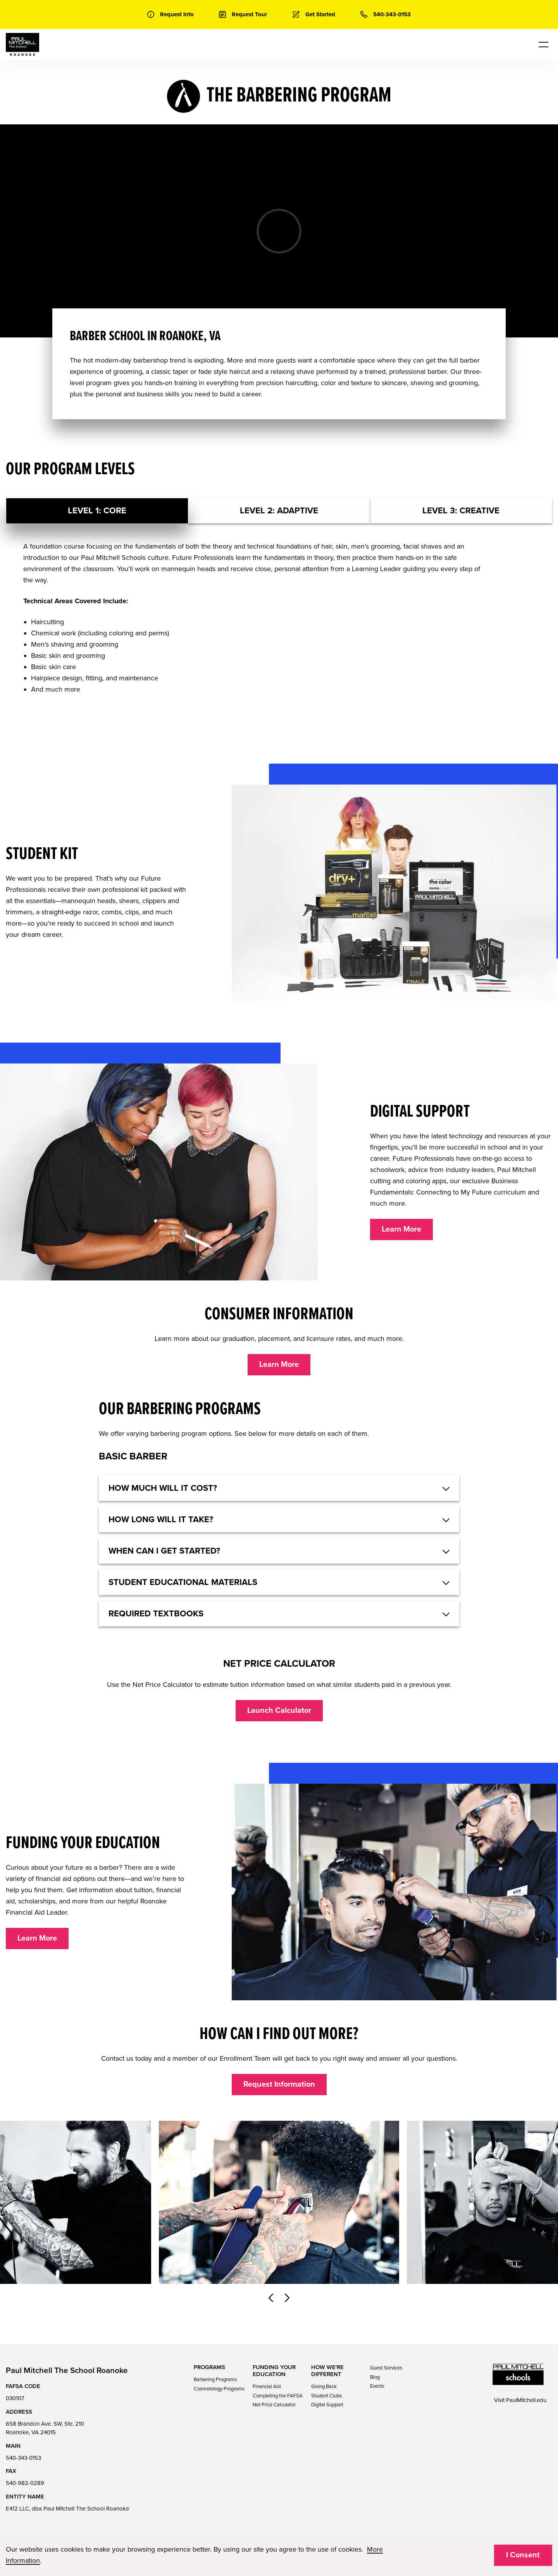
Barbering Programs (215, 2379)
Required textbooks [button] (155, 1614)
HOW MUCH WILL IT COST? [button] (162, 1488)
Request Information (279, 2084)
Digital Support (327, 2405)
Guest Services (386, 2368)
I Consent (523, 2555)
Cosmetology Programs (219, 2389)
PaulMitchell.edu (526, 2400)
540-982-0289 (25, 2483)
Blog (375, 2377)
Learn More (401, 1229)
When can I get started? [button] (164, 1551)
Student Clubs (326, 2396)
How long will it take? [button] (160, 1519)
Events (377, 2386)
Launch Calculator (279, 1710)
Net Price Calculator (274, 2405)
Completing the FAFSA (278, 2396)
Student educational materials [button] (182, 1582)
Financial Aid (267, 2386)
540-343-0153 (23, 2457)
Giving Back (324, 2386)
